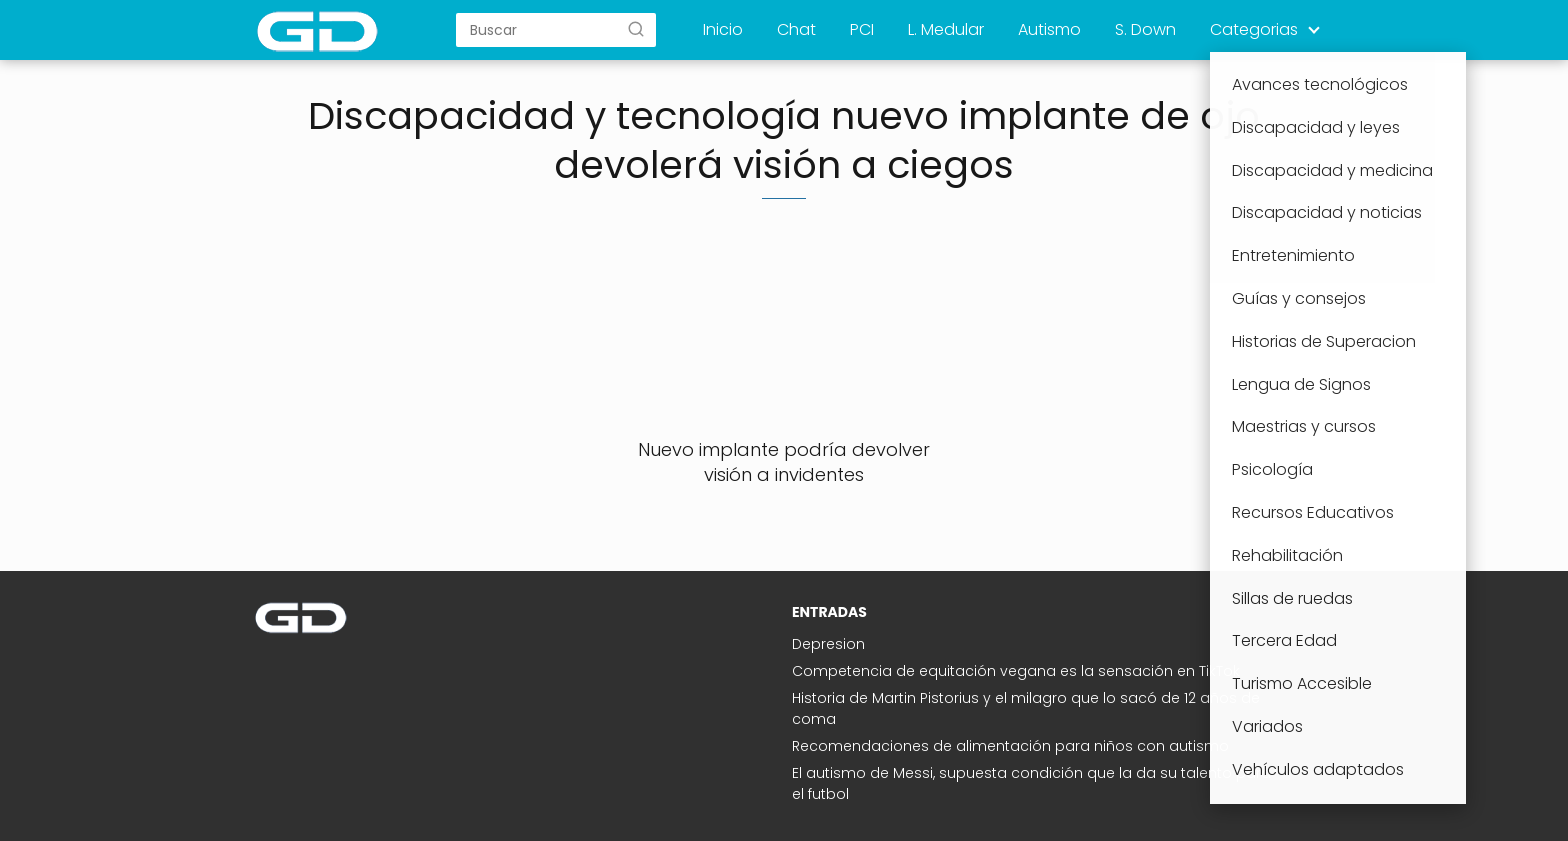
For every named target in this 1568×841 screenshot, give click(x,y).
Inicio (723, 29)
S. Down (1145, 29)
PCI (862, 29)
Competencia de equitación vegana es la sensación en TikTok (1016, 671)
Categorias (1254, 29)
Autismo (1049, 29)
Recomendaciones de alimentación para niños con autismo (1010, 746)
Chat (796, 29)
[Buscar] (636, 29)
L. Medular (946, 29)
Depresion (828, 644)
